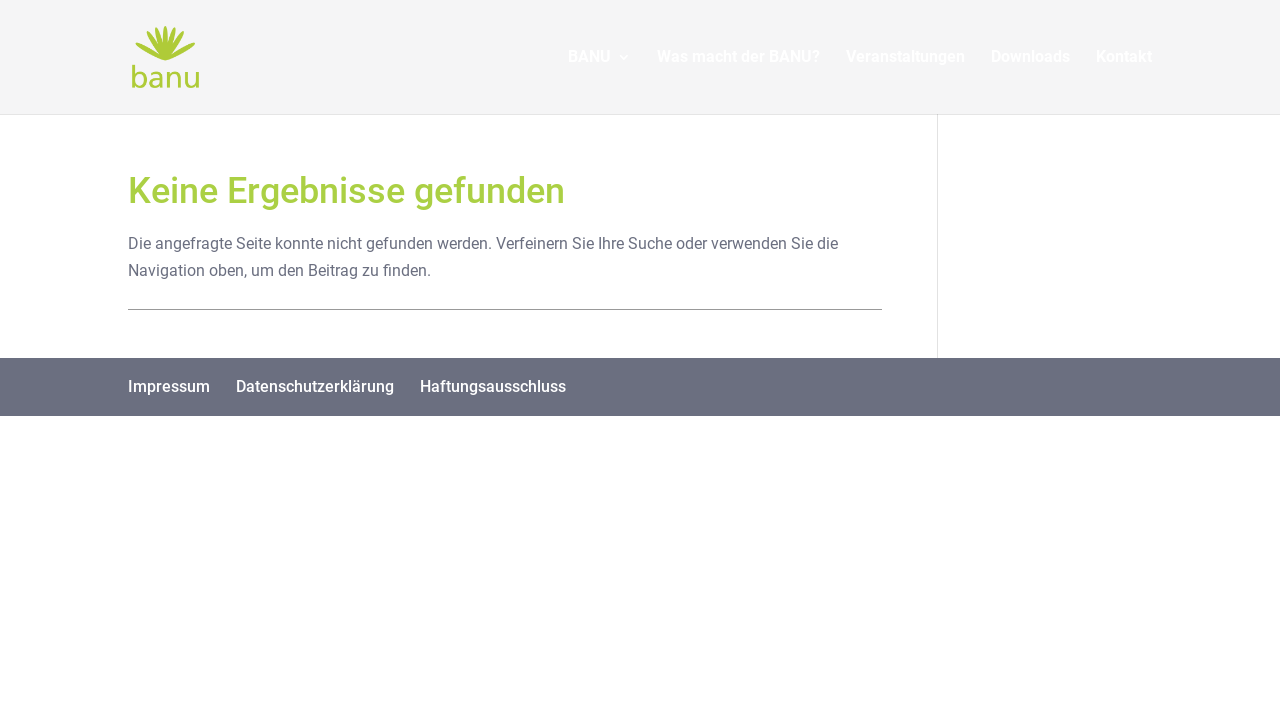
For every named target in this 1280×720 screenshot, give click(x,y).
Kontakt (1124, 58)
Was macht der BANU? (738, 58)
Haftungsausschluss (493, 386)
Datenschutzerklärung (315, 386)
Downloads (1030, 58)
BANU (589, 58)
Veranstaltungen (905, 58)
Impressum (169, 386)
